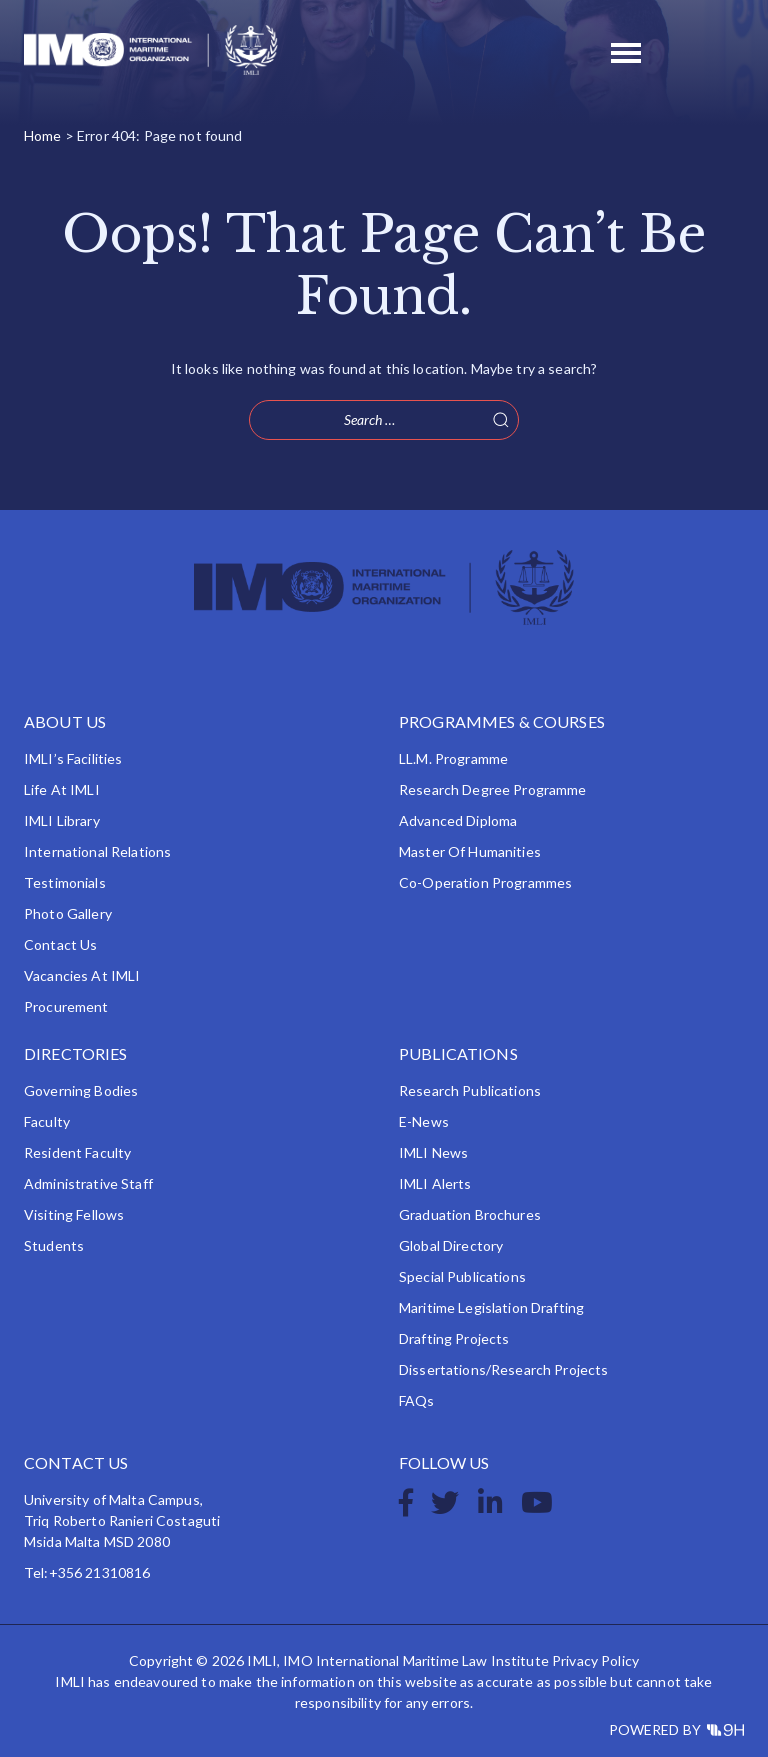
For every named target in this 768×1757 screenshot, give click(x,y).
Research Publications (470, 1090)
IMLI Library (62, 820)
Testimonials (65, 882)
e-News (424, 1121)
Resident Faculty (77, 1152)
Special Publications (462, 1276)
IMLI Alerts (435, 1183)
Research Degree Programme (493, 789)
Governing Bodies (81, 1090)
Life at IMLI (62, 789)
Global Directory (451, 1245)
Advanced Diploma (458, 820)
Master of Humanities (470, 851)
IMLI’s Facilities (73, 758)
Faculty (47, 1121)
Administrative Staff (88, 1183)
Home (43, 135)
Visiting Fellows (74, 1214)
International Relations (97, 851)
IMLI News (433, 1152)
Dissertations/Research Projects (503, 1369)
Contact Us (60, 944)
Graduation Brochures (470, 1214)
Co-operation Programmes (485, 882)
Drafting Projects (454, 1338)
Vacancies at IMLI (82, 975)
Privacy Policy (595, 1660)
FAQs (417, 1400)
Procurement (66, 1006)
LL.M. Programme (453, 758)
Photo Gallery (68, 913)
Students (54, 1245)
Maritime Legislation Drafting (491, 1307)
